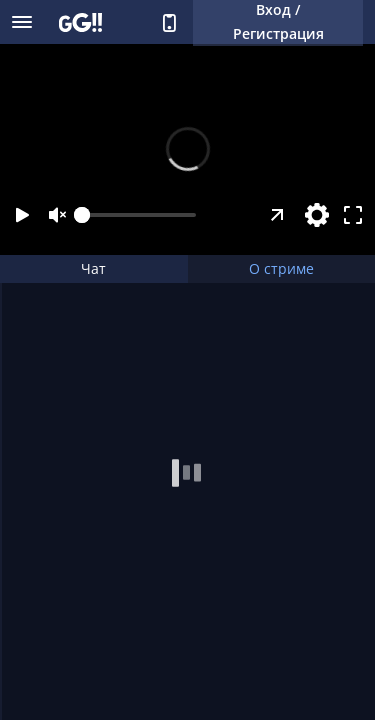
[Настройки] (317, 215)
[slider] (139, 215)
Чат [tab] (93, 268)
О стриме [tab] (281, 268)
